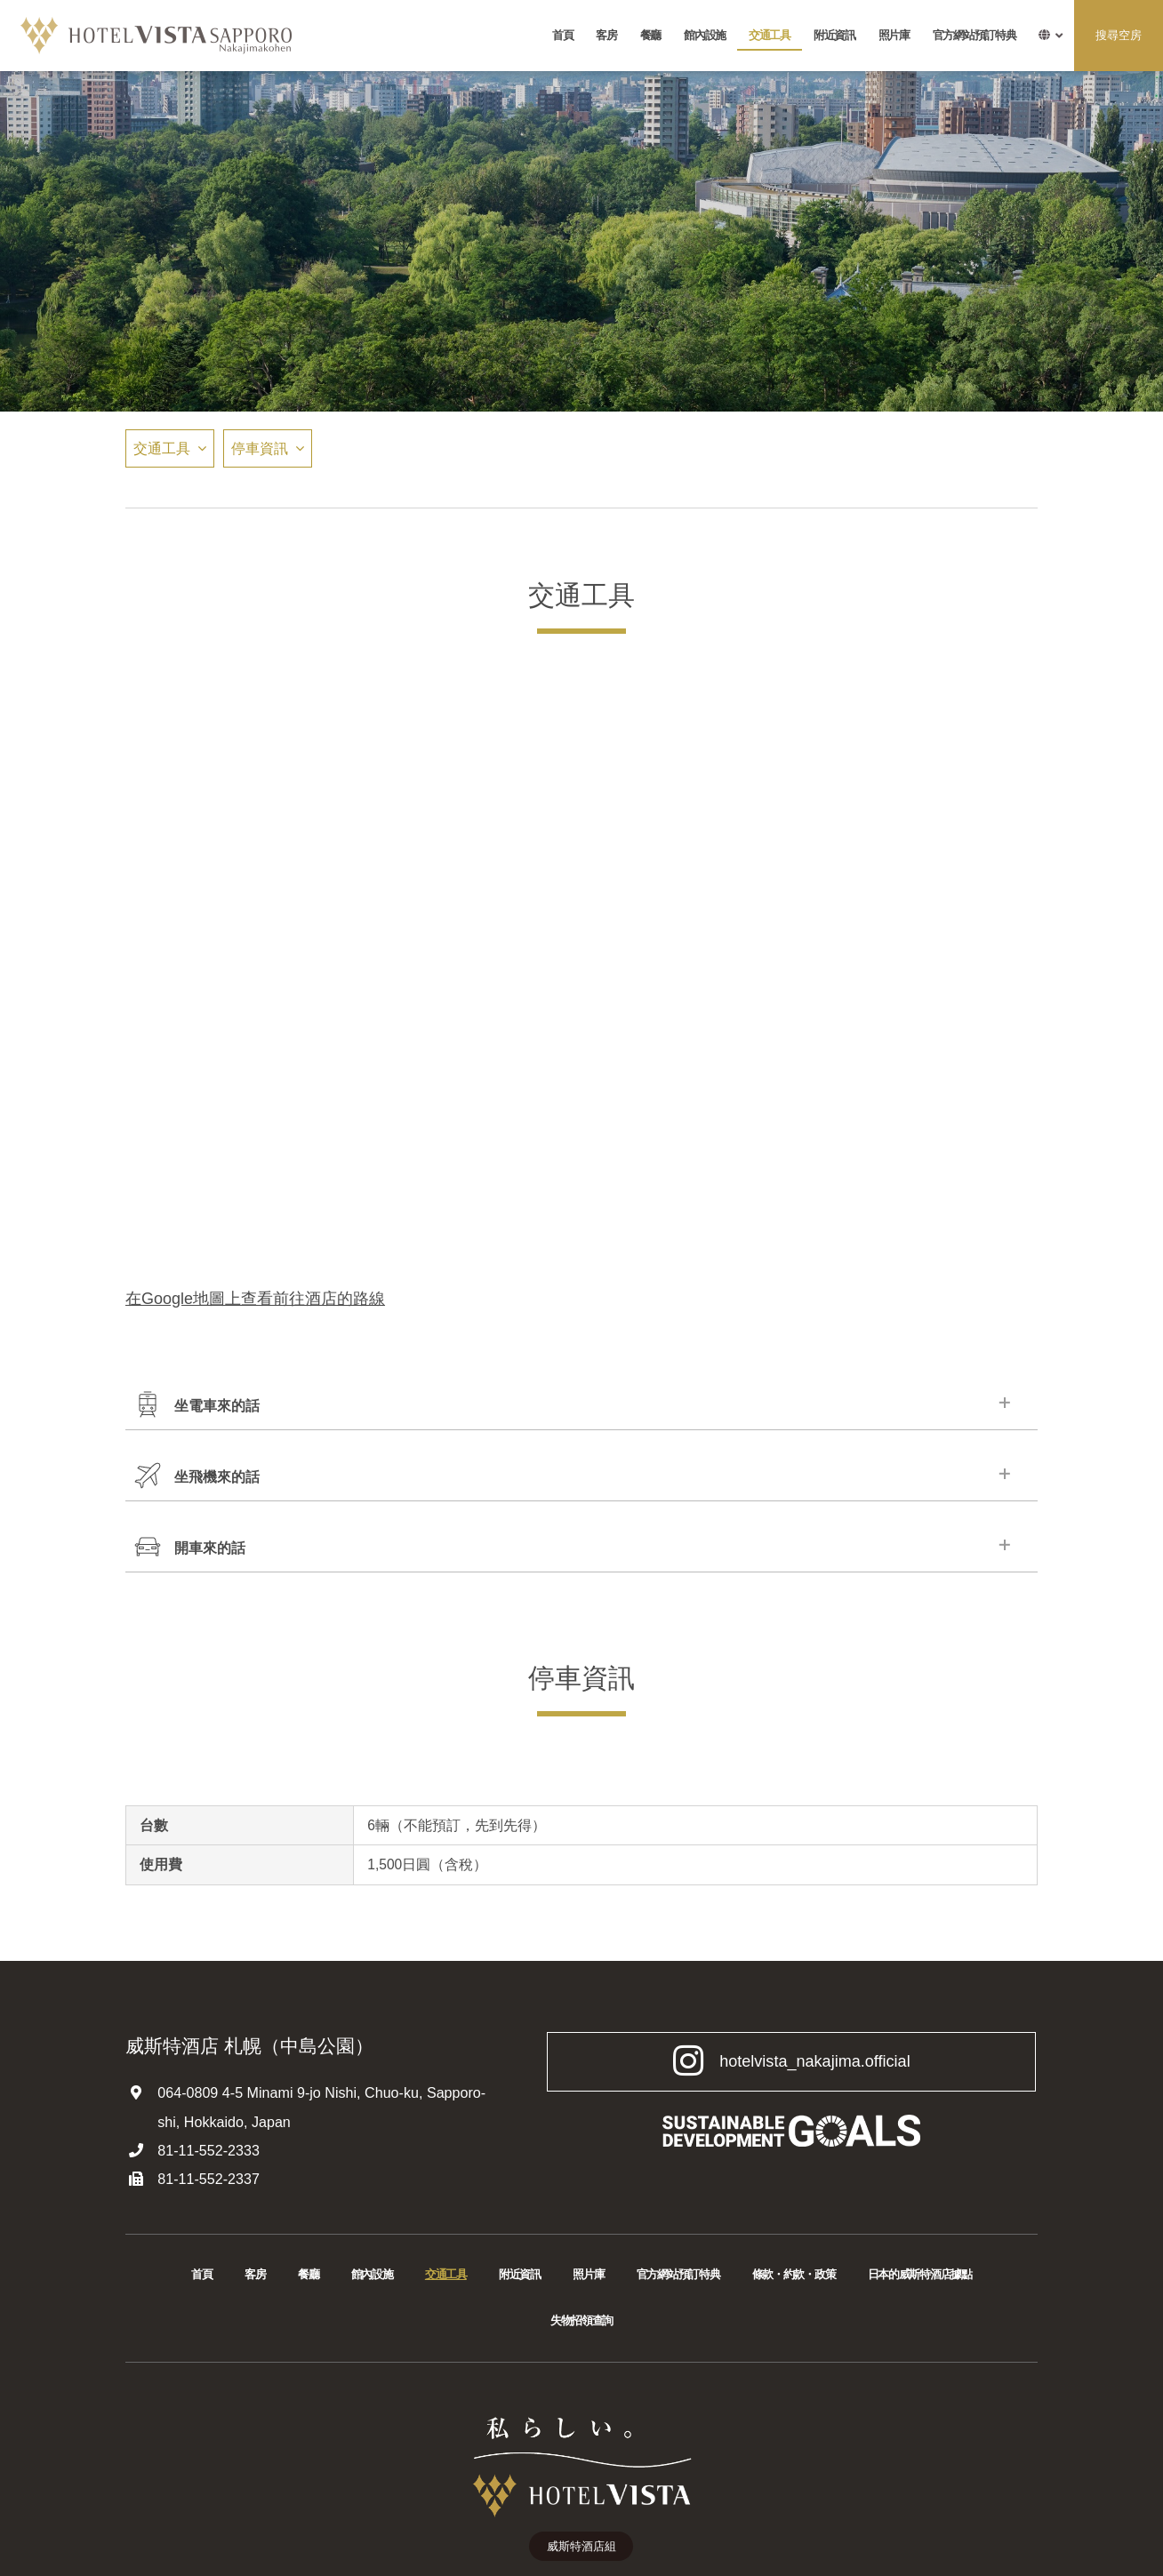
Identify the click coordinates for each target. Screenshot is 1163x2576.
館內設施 (705, 35)
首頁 (562, 35)
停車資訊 (259, 448)
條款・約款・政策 (794, 2275)
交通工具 (769, 35)
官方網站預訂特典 (974, 35)
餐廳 (650, 35)
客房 (606, 35)
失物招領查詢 (581, 2321)
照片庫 (894, 35)
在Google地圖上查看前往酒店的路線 (255, 1299)
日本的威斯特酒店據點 (920, 2275)
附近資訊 (834, 35)
